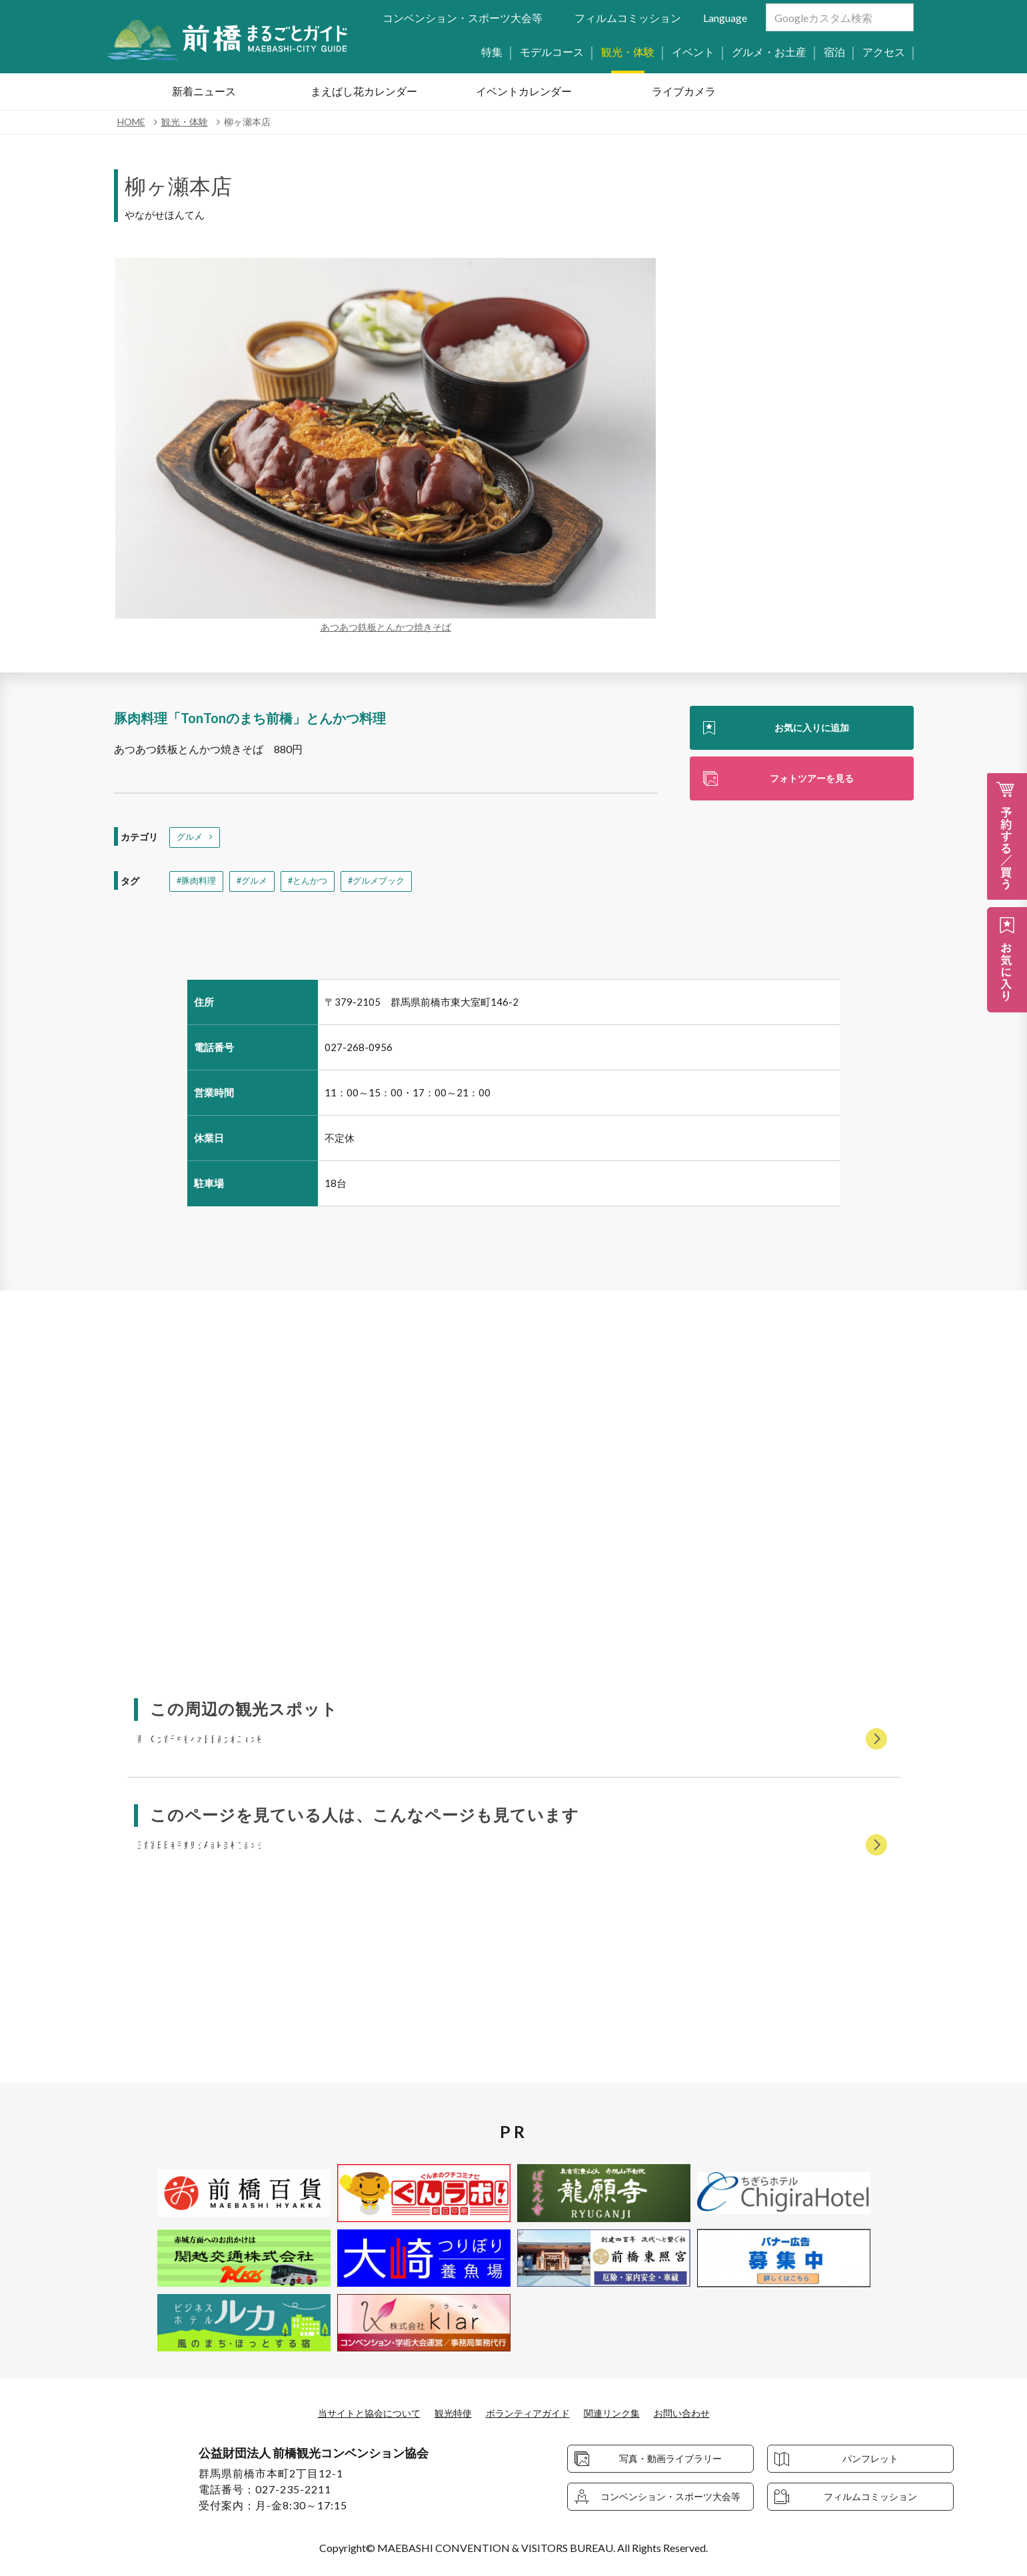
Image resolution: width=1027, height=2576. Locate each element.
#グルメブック (388, 884)
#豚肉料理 (198, 884)
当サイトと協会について (352, 2412)
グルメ (191, 838)
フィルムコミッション (627, 17)
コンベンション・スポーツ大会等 (462, 17)
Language (725, 17)
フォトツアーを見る (812, 780)
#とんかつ (315, 884)
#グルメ (256, 884)
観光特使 (446, 2412)
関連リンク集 (624, 2412)
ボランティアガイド (530, 2412)
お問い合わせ (702, 2412)
